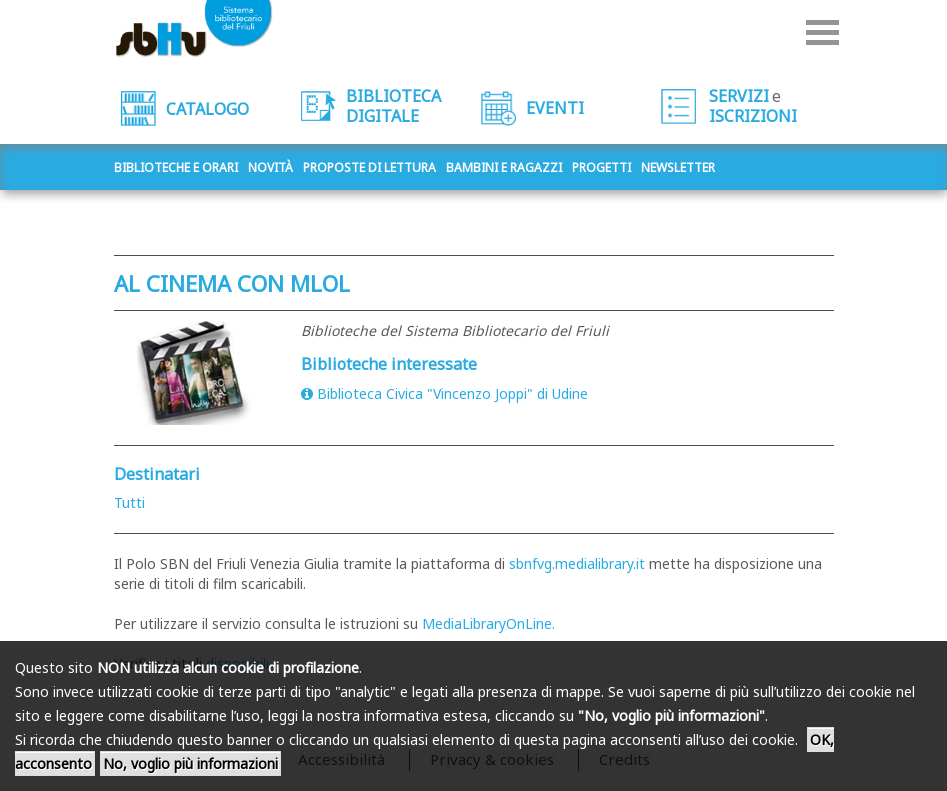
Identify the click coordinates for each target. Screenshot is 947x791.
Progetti (601, 167)
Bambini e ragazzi (504, 167)
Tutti (129, 502)
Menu (822, 32)
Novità (270, 167)
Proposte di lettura (369, 167)
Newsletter (678, 167)
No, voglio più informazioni (190, 763)
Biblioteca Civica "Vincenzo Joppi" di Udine (444, 393)
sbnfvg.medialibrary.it (577, 563)
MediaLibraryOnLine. (488, 623)
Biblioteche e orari (176, 167)
